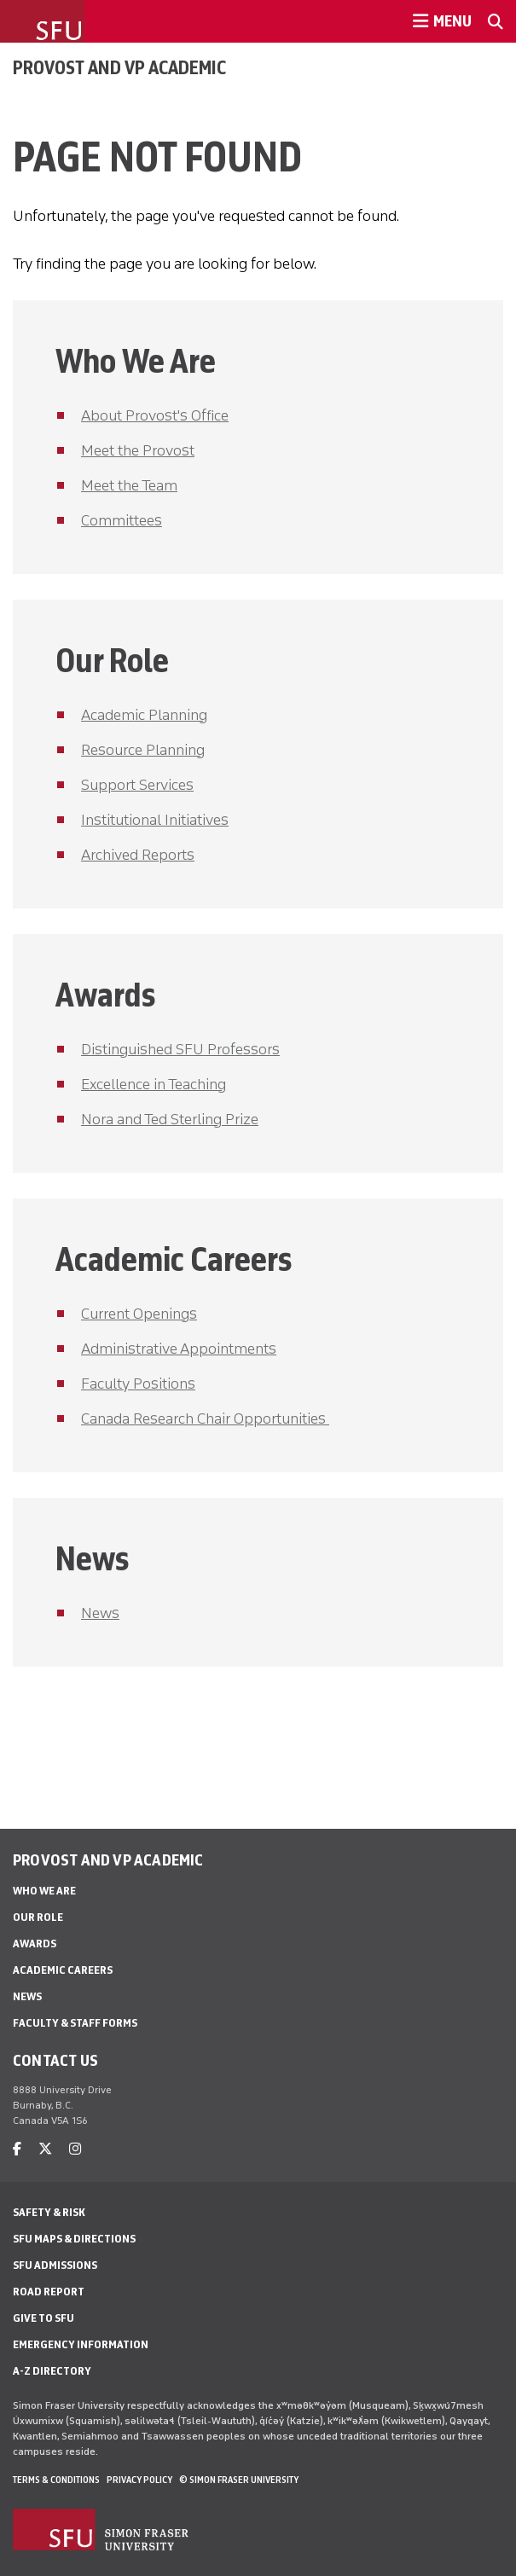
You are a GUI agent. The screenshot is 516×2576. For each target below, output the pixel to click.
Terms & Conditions (56, 2480)
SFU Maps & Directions (74, 2238)
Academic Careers (63, 1970)
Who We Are (44, 1890)
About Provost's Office (155, 415)
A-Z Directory (52, 2371)
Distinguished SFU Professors (180, 1049)
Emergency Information (80, 2344)
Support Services (137, 784)
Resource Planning (143, 749)
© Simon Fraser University (239, 2480)
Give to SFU (43, 2318)
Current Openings (139, 1313)
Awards (34, 1943)
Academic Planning (144, 714)
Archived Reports (137, 854)
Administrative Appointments (178, 1348)
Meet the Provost (137, 450)
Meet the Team (129, 485)
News (100, 1613)
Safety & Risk (49, 2212)
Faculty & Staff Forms (75, 2023)
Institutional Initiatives (155, 819)
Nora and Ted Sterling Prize (169, 1119)
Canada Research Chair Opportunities (205, 1418)
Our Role (38, 1917)
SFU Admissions (55, 2265)
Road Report (48, 2291)
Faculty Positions (138, 1383)
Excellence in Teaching (153, 1084)
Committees (121, 520)
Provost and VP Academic (119, 67)
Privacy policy (139, 2480)
